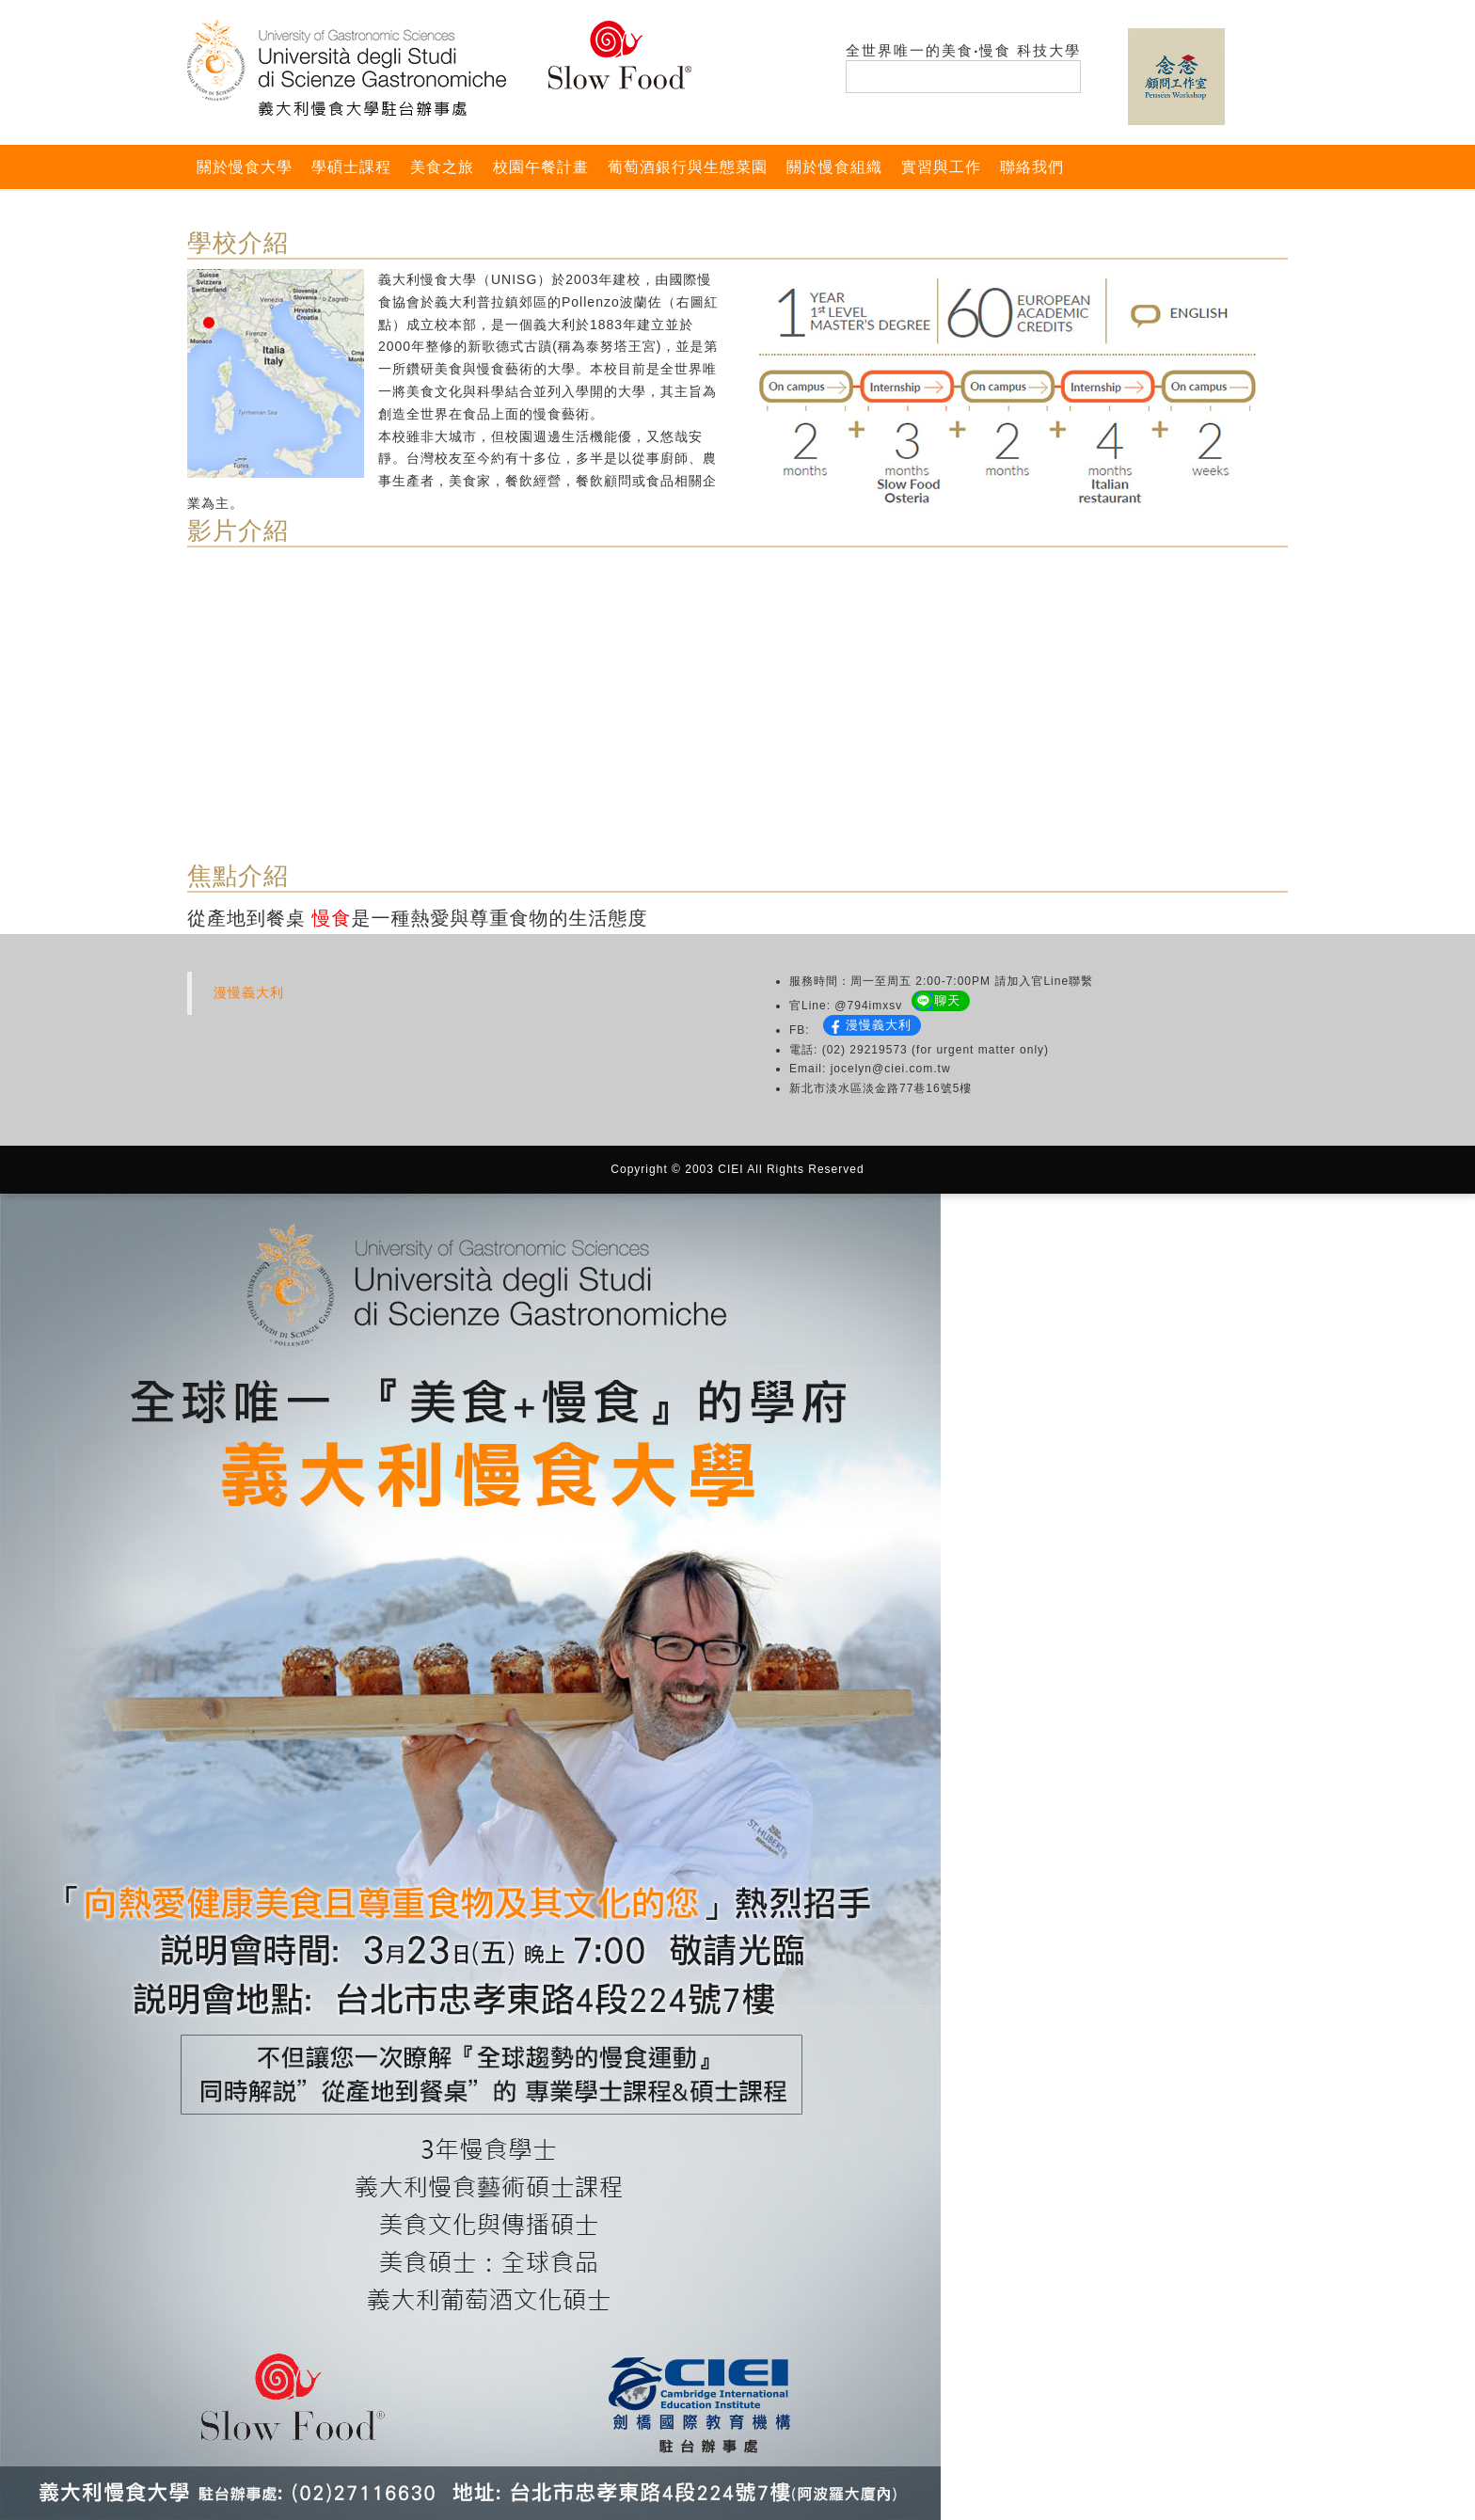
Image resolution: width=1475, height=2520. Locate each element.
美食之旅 (442, 167)
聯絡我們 (1032, 167)
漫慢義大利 (249, 992)
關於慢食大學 (245, 167)
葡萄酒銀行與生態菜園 (688, 167)
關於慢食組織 (834, 167)
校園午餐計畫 (541, 167)
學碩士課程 (351, 167)
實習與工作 (941, 167)
